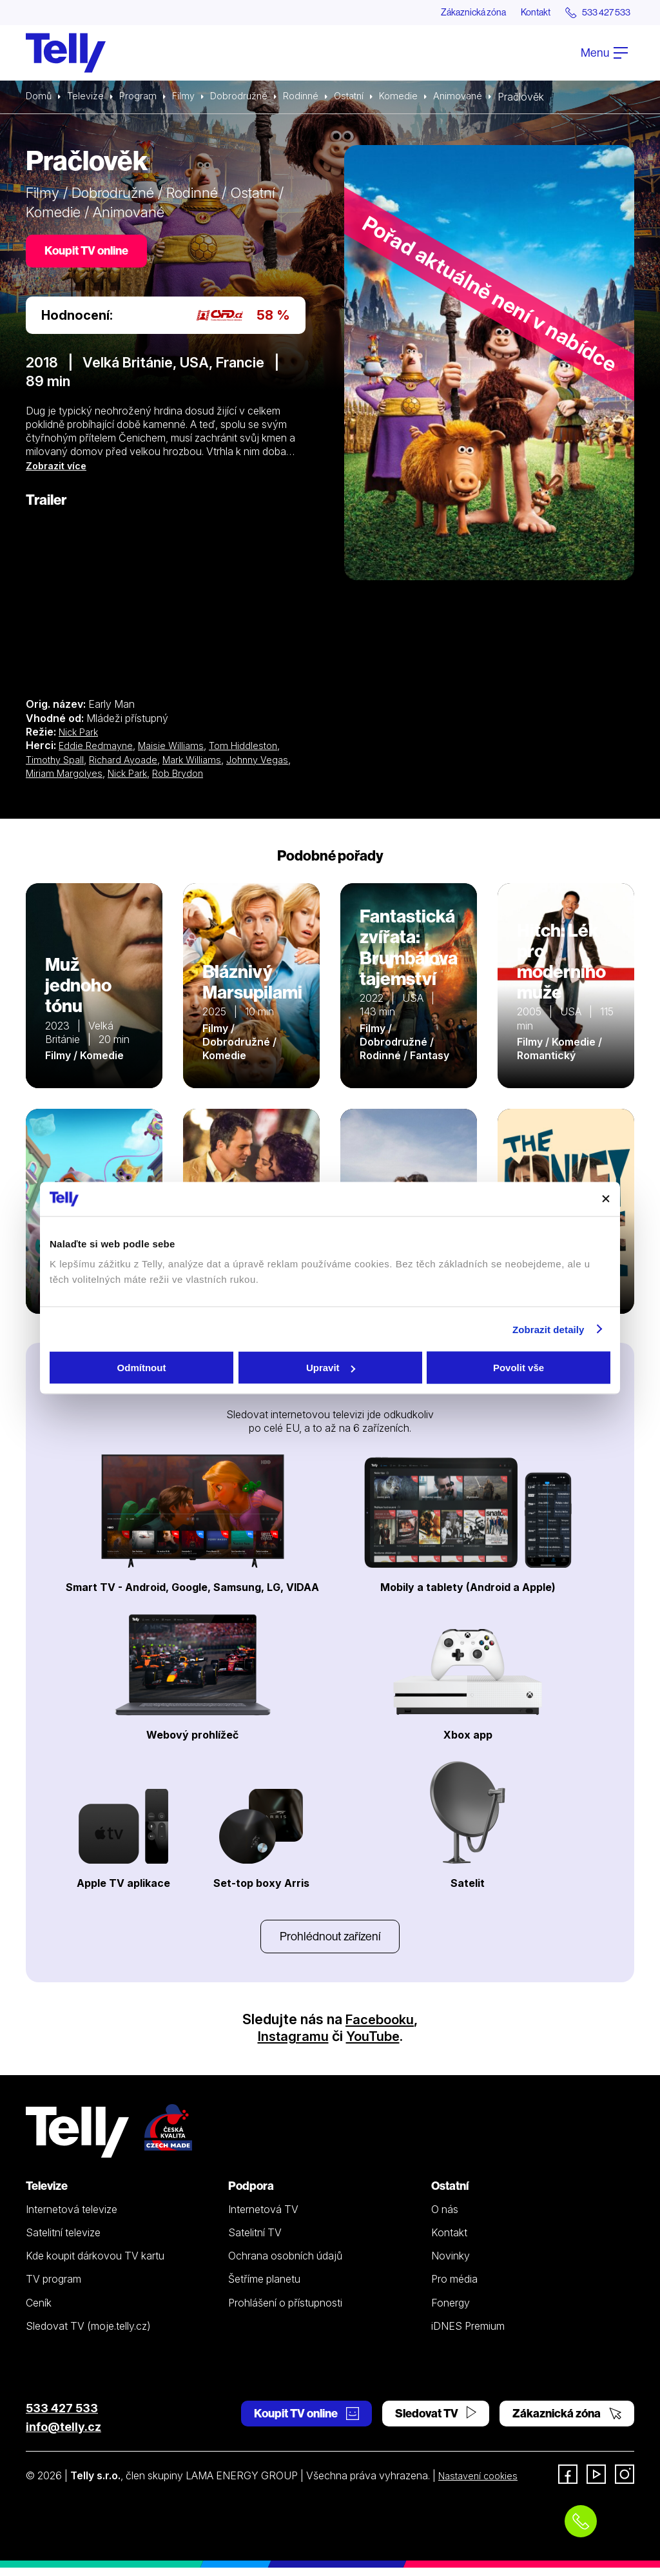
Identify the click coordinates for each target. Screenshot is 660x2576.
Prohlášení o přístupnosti (285, 2311)
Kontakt (519, 12)
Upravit (330, 1367)
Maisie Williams (176, 750)
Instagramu (291, 2044)
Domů (40, 98)
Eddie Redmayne (98, 750)
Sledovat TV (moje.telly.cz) (88, 2334)
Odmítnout (141, 1367)
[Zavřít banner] (605, 1199)
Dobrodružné (249, 98)
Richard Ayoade (131, 763)
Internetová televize (71, 2217)
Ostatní (366, 98)
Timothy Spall (58, 763)
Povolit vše (518, 1367)
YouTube (373, 2044)
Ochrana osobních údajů (285, 2264)
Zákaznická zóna (447, 12)
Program (143, 98)
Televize (89, 98)
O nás (444, 2217)
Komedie (418, 98)
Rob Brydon (224, 778)
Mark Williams (204, 763)
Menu (604, 53)
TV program (53, 2287)
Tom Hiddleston (253, 750)
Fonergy (450, 2311)
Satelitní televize (63, 2240)
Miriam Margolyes (101, 778)
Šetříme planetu (264, 2287)
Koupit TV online (90, 253)
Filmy (191, 98)
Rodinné (315, 98)
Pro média (454, 2287)
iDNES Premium (468, 2334)
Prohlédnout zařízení (330, 1942)
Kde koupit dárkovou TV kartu (95, 2264)
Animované (480, 98)
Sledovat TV (435, 2421)
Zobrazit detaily (548, 1328)
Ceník (39, 2311)
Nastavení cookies (481, 2483)
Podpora (251, 2194)
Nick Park (80, 736)
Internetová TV (263, 2217)
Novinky (450, 2264)
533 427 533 (62, 2416)
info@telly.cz (63, 2435)
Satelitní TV (255, 2240)
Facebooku (380, 2027)
